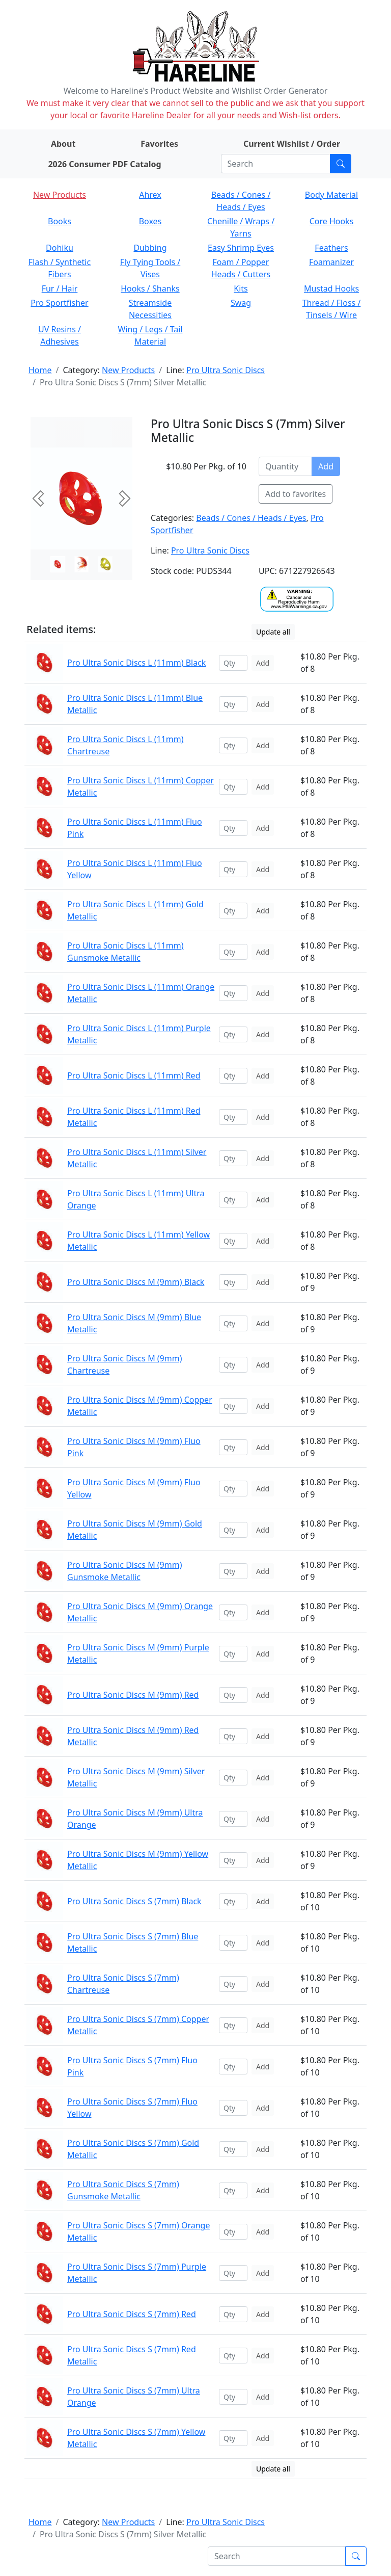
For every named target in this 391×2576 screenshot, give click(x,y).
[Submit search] (340, 163)
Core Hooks (332, 221)
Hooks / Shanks (150, 288)
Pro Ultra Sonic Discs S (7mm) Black (134, 1901)
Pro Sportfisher (59, 302)
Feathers (331, 247)
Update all (273, 632)
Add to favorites (295, 494)
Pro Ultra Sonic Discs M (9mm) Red (133, 1694)
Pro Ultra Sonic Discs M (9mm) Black (135, 1281)
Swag (241, 302)
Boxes (150, 221)
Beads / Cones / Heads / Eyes (251, 517)
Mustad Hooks (331, 288)
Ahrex (150, 194)
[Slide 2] (105, 564)
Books (59, 221)
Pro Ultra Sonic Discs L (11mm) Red (133, 1075)
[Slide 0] (58, 564)
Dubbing (149, 247)
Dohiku (59, 247)
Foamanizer (331, 262)
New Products (59, 194)
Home (40, 370)
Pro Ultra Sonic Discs (225, 370)
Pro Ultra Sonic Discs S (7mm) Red (131, 2314)
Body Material (331, 194)
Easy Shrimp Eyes (241, 247)
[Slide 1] (82, 564)
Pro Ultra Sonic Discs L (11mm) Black (136, 662)
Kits (240, 288)
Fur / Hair (60, 288)
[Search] (275, 163)
